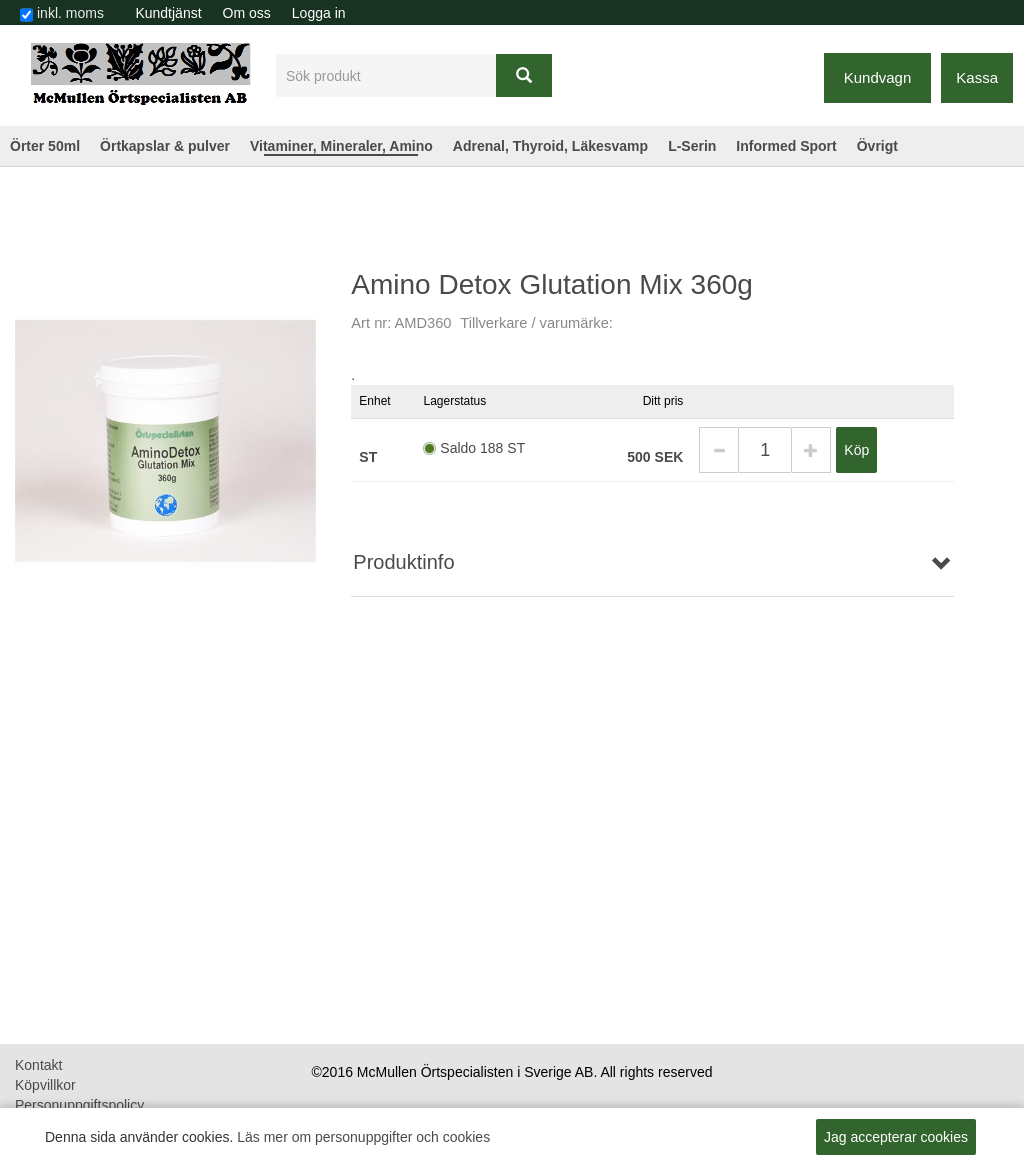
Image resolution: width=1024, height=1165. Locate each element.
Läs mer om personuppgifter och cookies (363, 1137)
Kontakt (38, 1065)
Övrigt (877, 146)
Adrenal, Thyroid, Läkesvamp (550, 146)
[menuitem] (168, 13)
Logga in (319, 13)
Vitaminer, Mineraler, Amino (341, 146)
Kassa (977, 77)
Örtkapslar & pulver (165, 146)
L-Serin (692, 146)
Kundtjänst (168, 13)
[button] (718, 450)
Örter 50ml (45, 146)
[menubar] (240, 13)
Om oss (247, 13)
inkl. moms (70, 13)
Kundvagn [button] (878, 77)
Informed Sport (786, 146)
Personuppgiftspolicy (79, 1105)
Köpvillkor (45, 1085)
